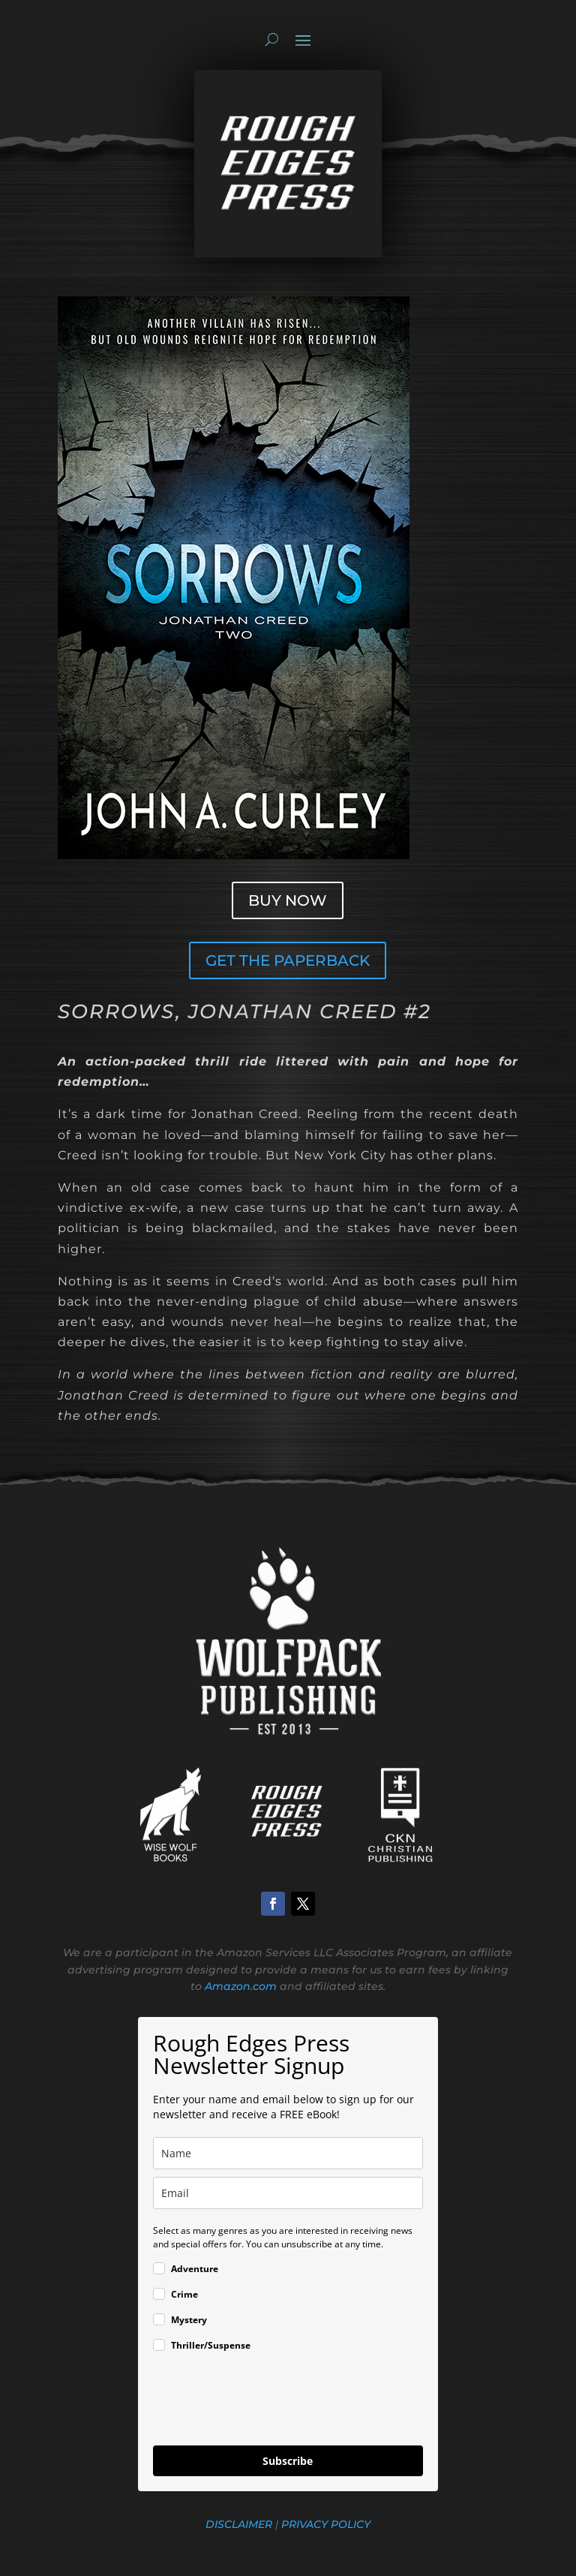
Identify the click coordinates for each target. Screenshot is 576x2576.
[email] (288, 2193)
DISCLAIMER (239, 2524)
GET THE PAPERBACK (288, 960)
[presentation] (267, 2401)
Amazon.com (241, 1986)
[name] (288, 2153)
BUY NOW (287, 900)
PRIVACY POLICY (324, 2524)
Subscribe (287, 2461)
